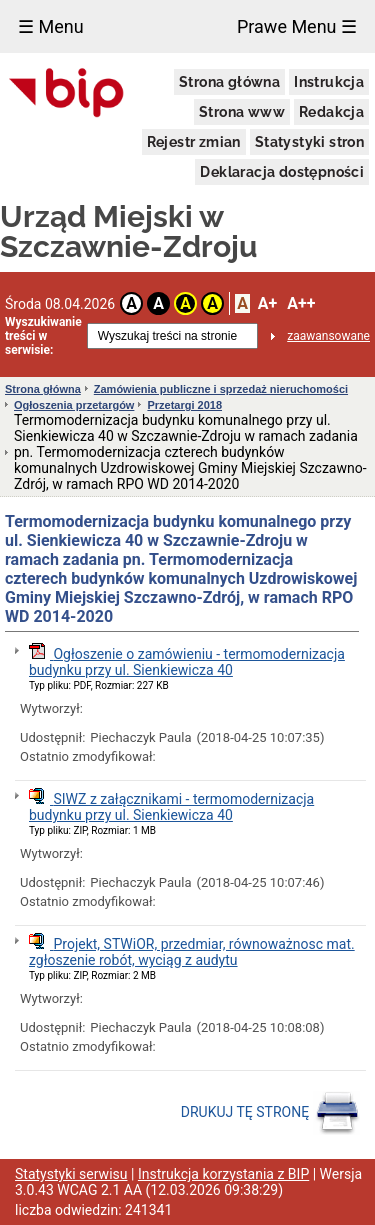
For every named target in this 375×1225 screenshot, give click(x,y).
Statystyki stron (309, 142)
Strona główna (229, 82)
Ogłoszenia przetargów (74, 405)
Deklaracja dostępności (282, 172)
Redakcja (331, 112)
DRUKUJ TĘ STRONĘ (270, 1113)
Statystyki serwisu (71, 1174)
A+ (267, 303)
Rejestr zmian (194, 142)
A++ (301, 303)
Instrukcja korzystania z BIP (223, 1174)
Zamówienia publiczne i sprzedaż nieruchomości (221, 389)
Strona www (242, 112)
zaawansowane (328, 336)
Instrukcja (329, 82)
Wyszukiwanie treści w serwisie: (43, 336)
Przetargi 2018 (184, 405)
